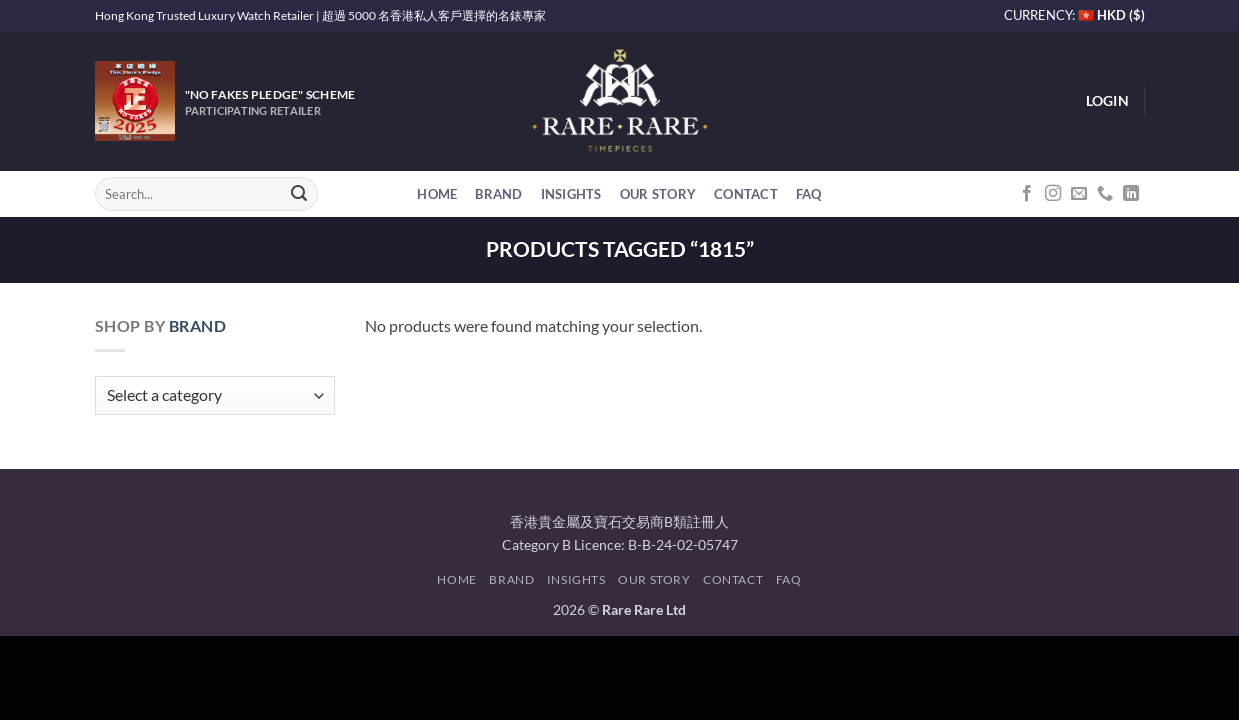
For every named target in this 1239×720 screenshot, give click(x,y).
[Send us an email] (1079, 194)
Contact (746, 194)
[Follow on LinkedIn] (1131, 194)
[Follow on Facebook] (1027, 194)
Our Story (658, 194)
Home (437, 194)
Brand (498, 194)
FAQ (809, 194)
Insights (571, 194)
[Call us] (1105, 194)
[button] (1107, 101)
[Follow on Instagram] (1053, 194)
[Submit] (299, 194)
